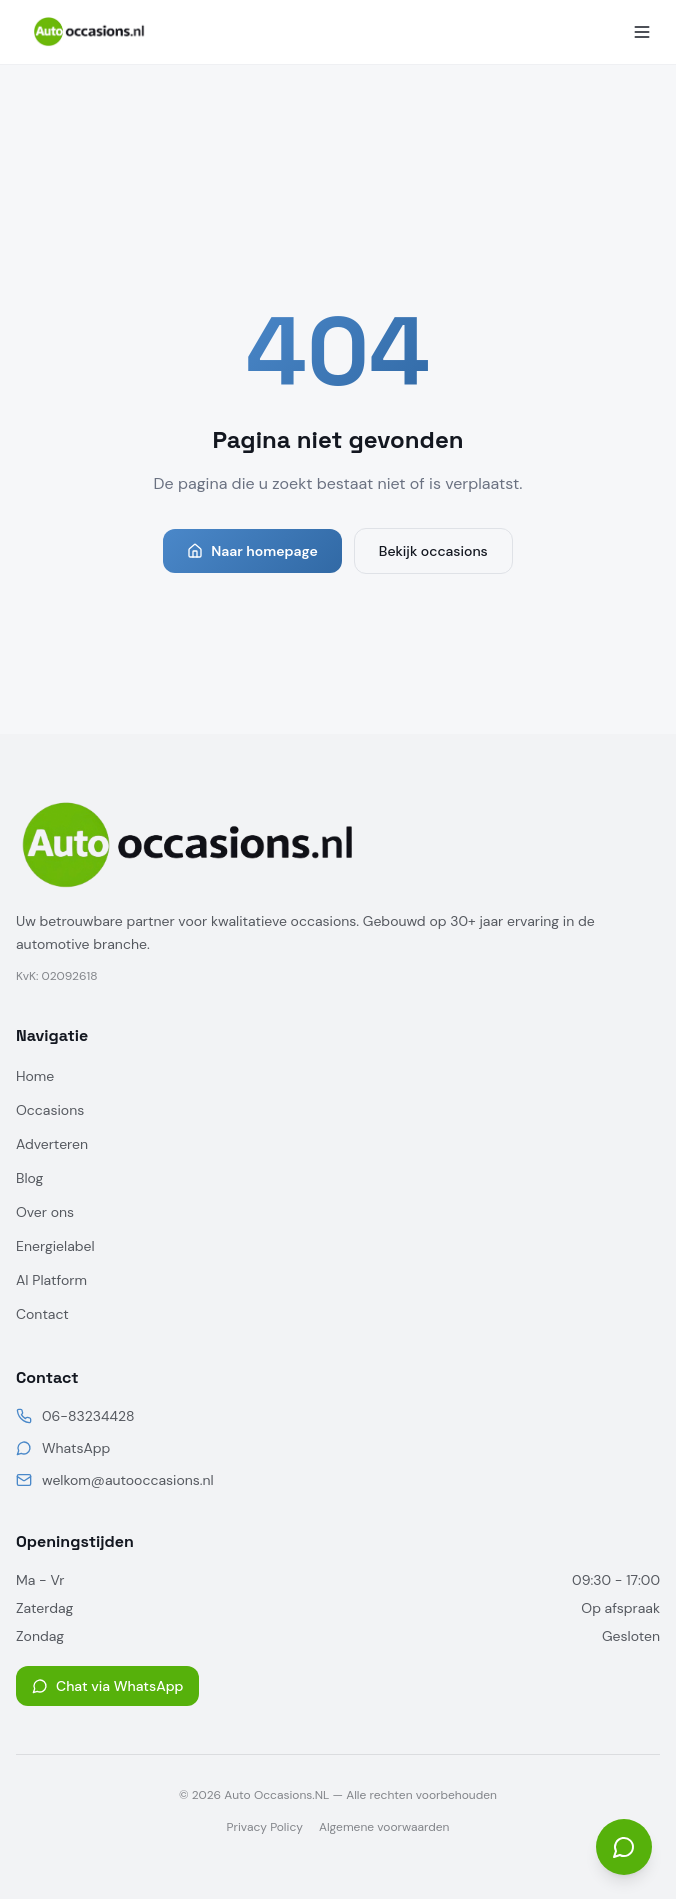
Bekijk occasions (433, 551)
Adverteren (52, 1144)
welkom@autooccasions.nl (128, 1480)
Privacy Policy (265, 1827)
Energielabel (55, 1246)
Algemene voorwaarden (384, 1827)
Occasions (50, 1110)
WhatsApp (76, 1448)
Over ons (45, 1212)
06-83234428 (88, 1416)
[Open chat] (624, 1847)
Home (35, 1076)
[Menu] (642, 32)
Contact (42, 1314)
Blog (29, 1178)
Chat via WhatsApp (107, 1686)
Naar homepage (252, 551)
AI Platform (51, 1280)
